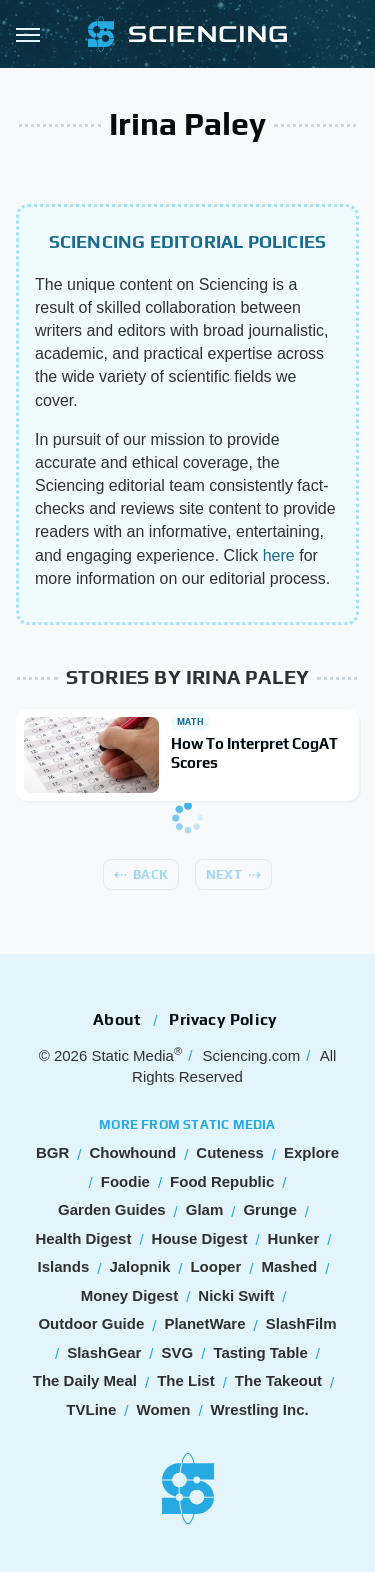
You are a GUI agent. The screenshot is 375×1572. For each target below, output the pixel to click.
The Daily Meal (85, 1380)
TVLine (91, 1409)
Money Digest (130, 1295)
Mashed (289, 1266)
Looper (215, 1266)
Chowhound (132, 1152)
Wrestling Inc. (260, 1409)
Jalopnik (139, 1266)
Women (164, 1409)
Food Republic (222, 1181)
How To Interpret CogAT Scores (254, 753)
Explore (311, 1152)
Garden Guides (112, 1209)
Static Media (132, 1055)
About (117, 1019)
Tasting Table (260, 1352)
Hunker (294, 1238)
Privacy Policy (223, 1019)
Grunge (269, 1209)
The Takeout (278, 1380)
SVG (178, 1352)
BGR (52, 1152)
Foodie (125, 1181)
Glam (205, 1209)
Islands (64, 1266)
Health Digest (84, 1238)
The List (186, 1380)
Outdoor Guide (91, 1323)
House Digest (200, 1238)
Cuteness (230, 1152)
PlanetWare (204, 1323)
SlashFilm (301, 1323)
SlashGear (104, 1352)
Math (190, 722)
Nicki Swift (236, 1295)
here (279, 555)
